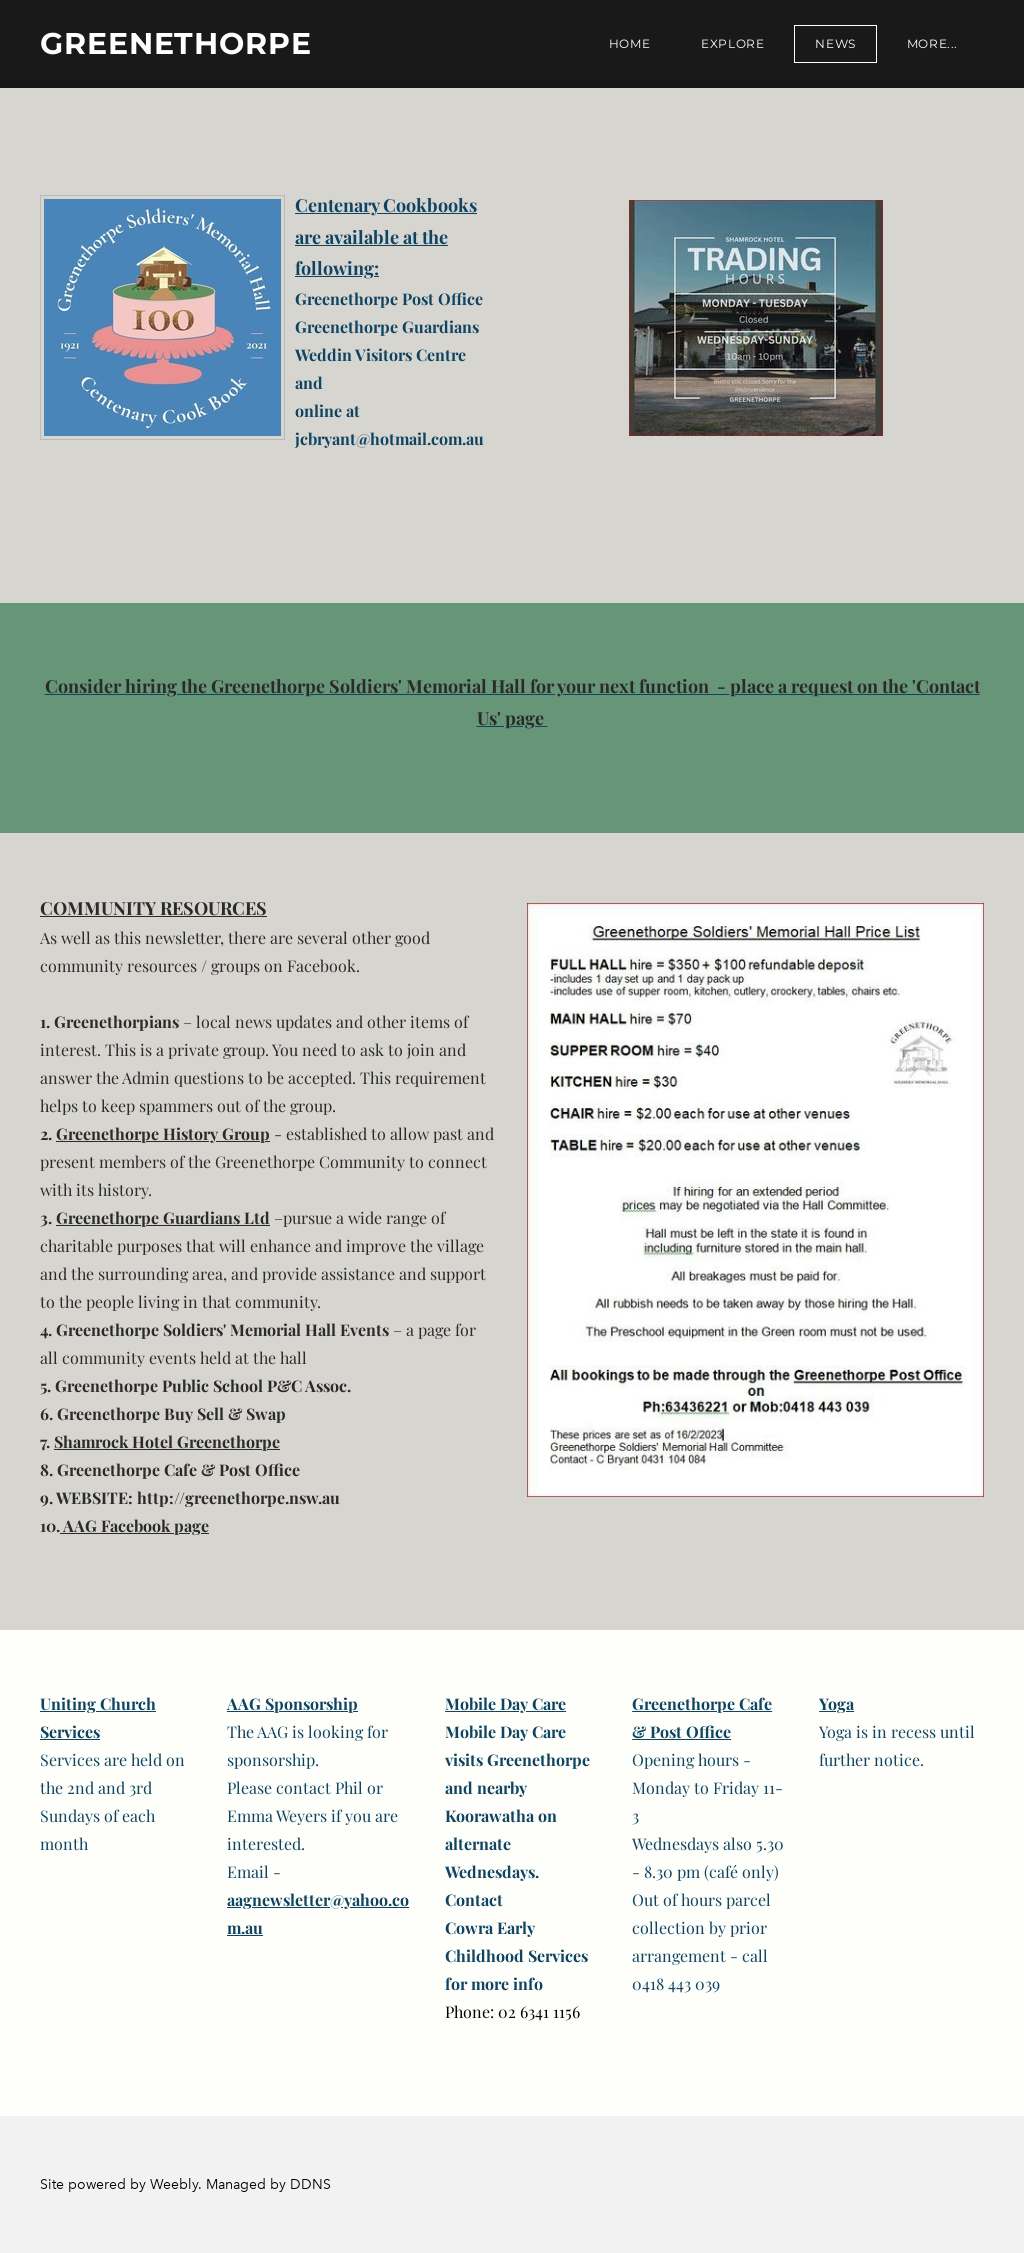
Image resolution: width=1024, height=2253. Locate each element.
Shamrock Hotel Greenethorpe (167, 1441)
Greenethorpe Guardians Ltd (163, 1217)
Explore (732, 43)
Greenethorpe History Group (163, 1133)
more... (932, 43)
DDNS (310, 2184)
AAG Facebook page (134, 1525)
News (835, 43)
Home (629, 43)
